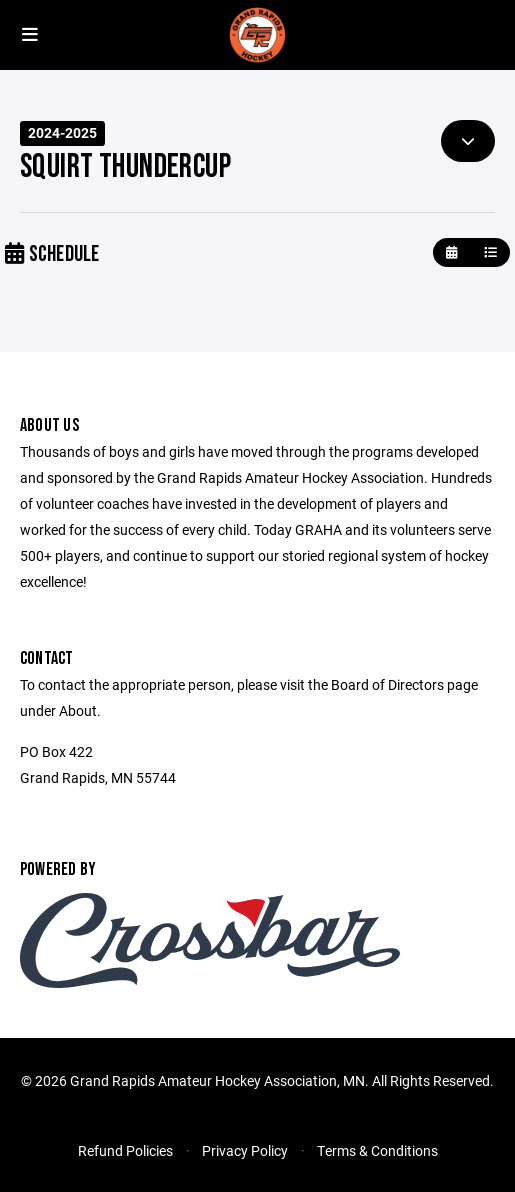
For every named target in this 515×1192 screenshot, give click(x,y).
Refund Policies (125, 1150)
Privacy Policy (245, 1150)
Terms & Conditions (377, 1150)
